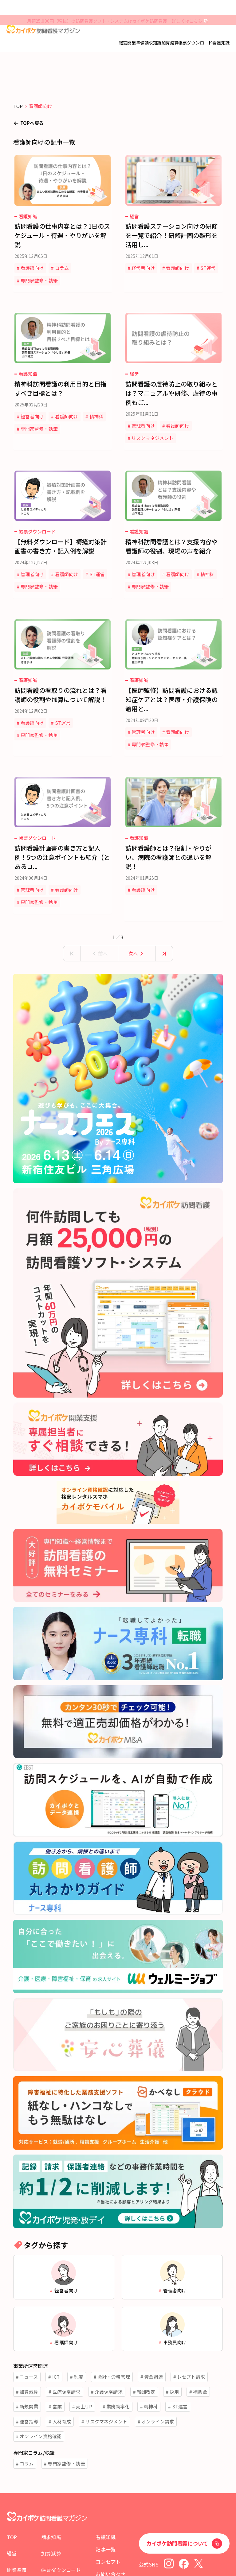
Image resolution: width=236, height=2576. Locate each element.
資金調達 (153, 2338)
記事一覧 (106, 2526)
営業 (57, 2368)
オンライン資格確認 (40, 2398)
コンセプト (108, 2538)
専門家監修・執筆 (42, 280)
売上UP (84, 2368)
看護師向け (35, 268)
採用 (174, 2353)
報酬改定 (146, 2353)
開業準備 (135, 43)
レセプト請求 (191, 2338)
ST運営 (143, 280)
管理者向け (146, 416)
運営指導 (29, 2383)
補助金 (200, 2353)
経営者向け (146, 268)
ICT (56, 2338)
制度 (78, 2338)
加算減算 (169, 43)
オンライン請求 (157, 2383)
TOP (12, 2513)
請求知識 (152, 43)
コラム (65, 268)
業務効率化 (118, 2368)
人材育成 (62, 2383)
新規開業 (29, 2368)
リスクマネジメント (156, 428)
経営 (123, 43)
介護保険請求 (109, 2353)
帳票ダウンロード (195, 43)
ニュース (29, 2338)
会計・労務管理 (113, 2338)
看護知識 (220, 43)
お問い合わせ (110, 2550)
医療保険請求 (67, 2353)
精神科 (31, 419)
